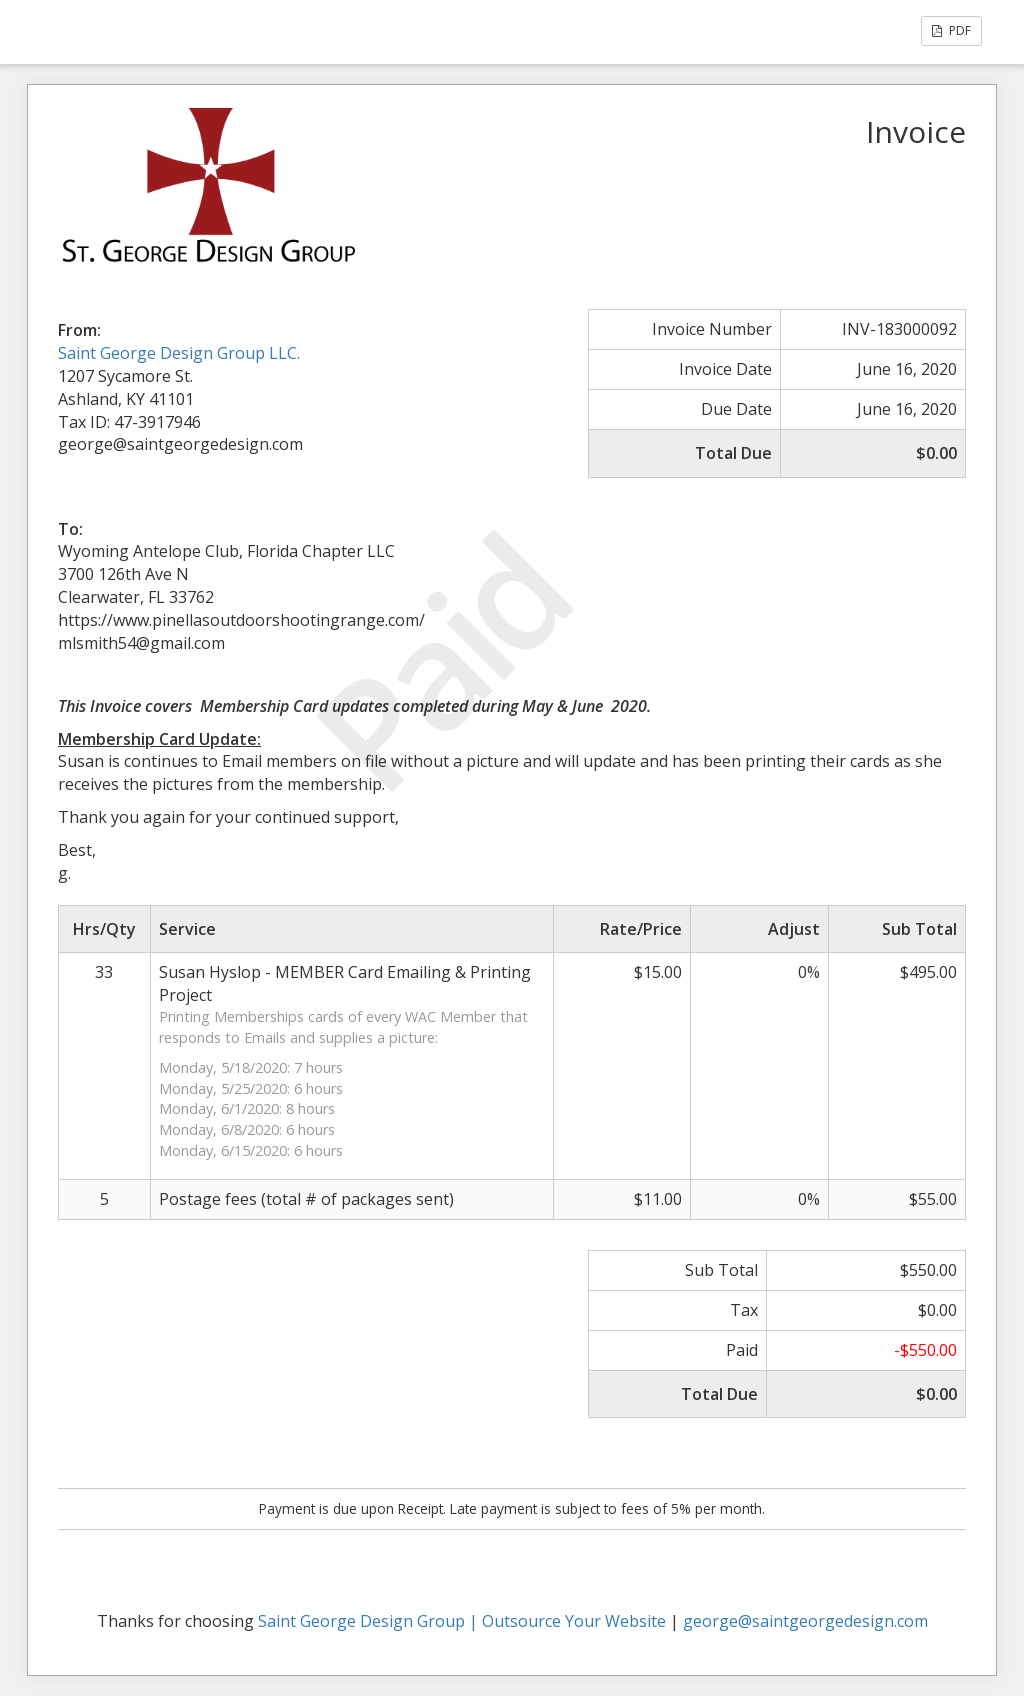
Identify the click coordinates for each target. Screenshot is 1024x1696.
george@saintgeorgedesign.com (805, 1621)
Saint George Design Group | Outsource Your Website (462, 1621)
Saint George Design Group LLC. (179, 353)
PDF (951, 30)
